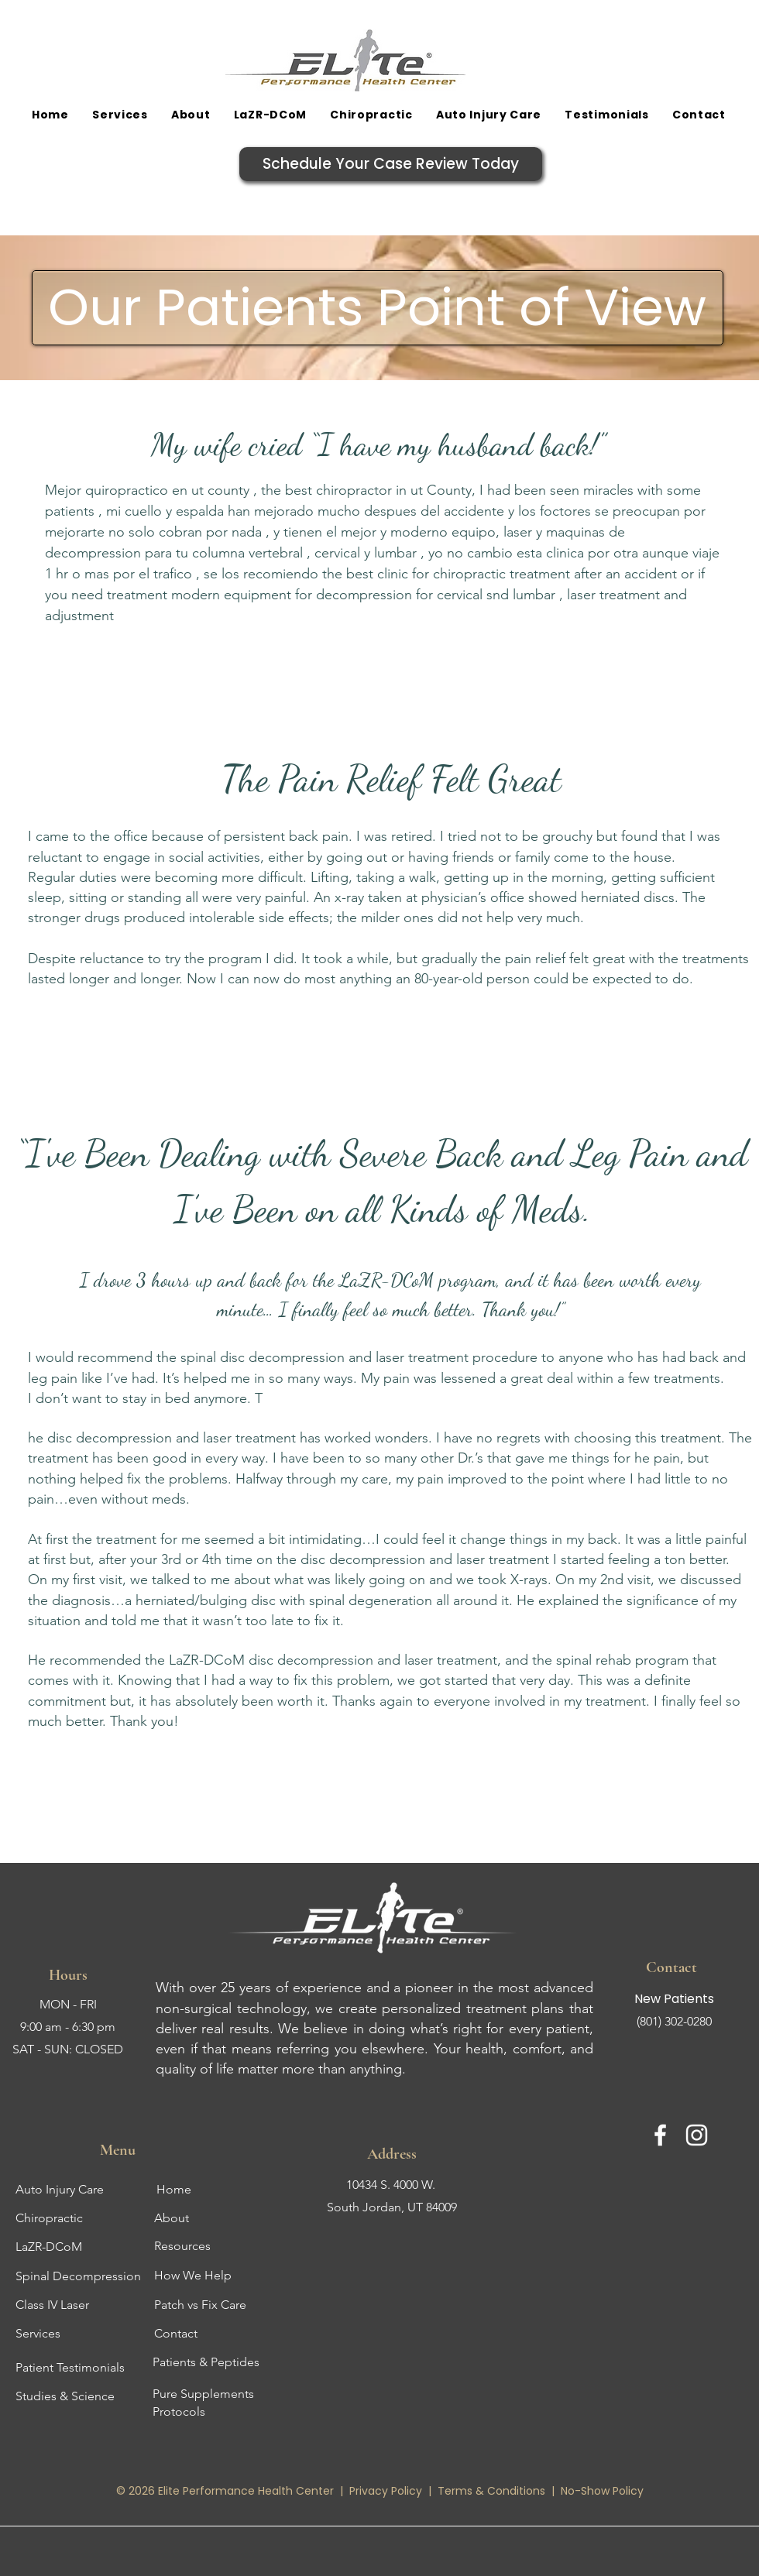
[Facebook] (660, 2135)
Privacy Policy (387, 2491)
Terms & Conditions (491, 2491)
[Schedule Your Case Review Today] (390, 164)
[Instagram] (696, 2135)
